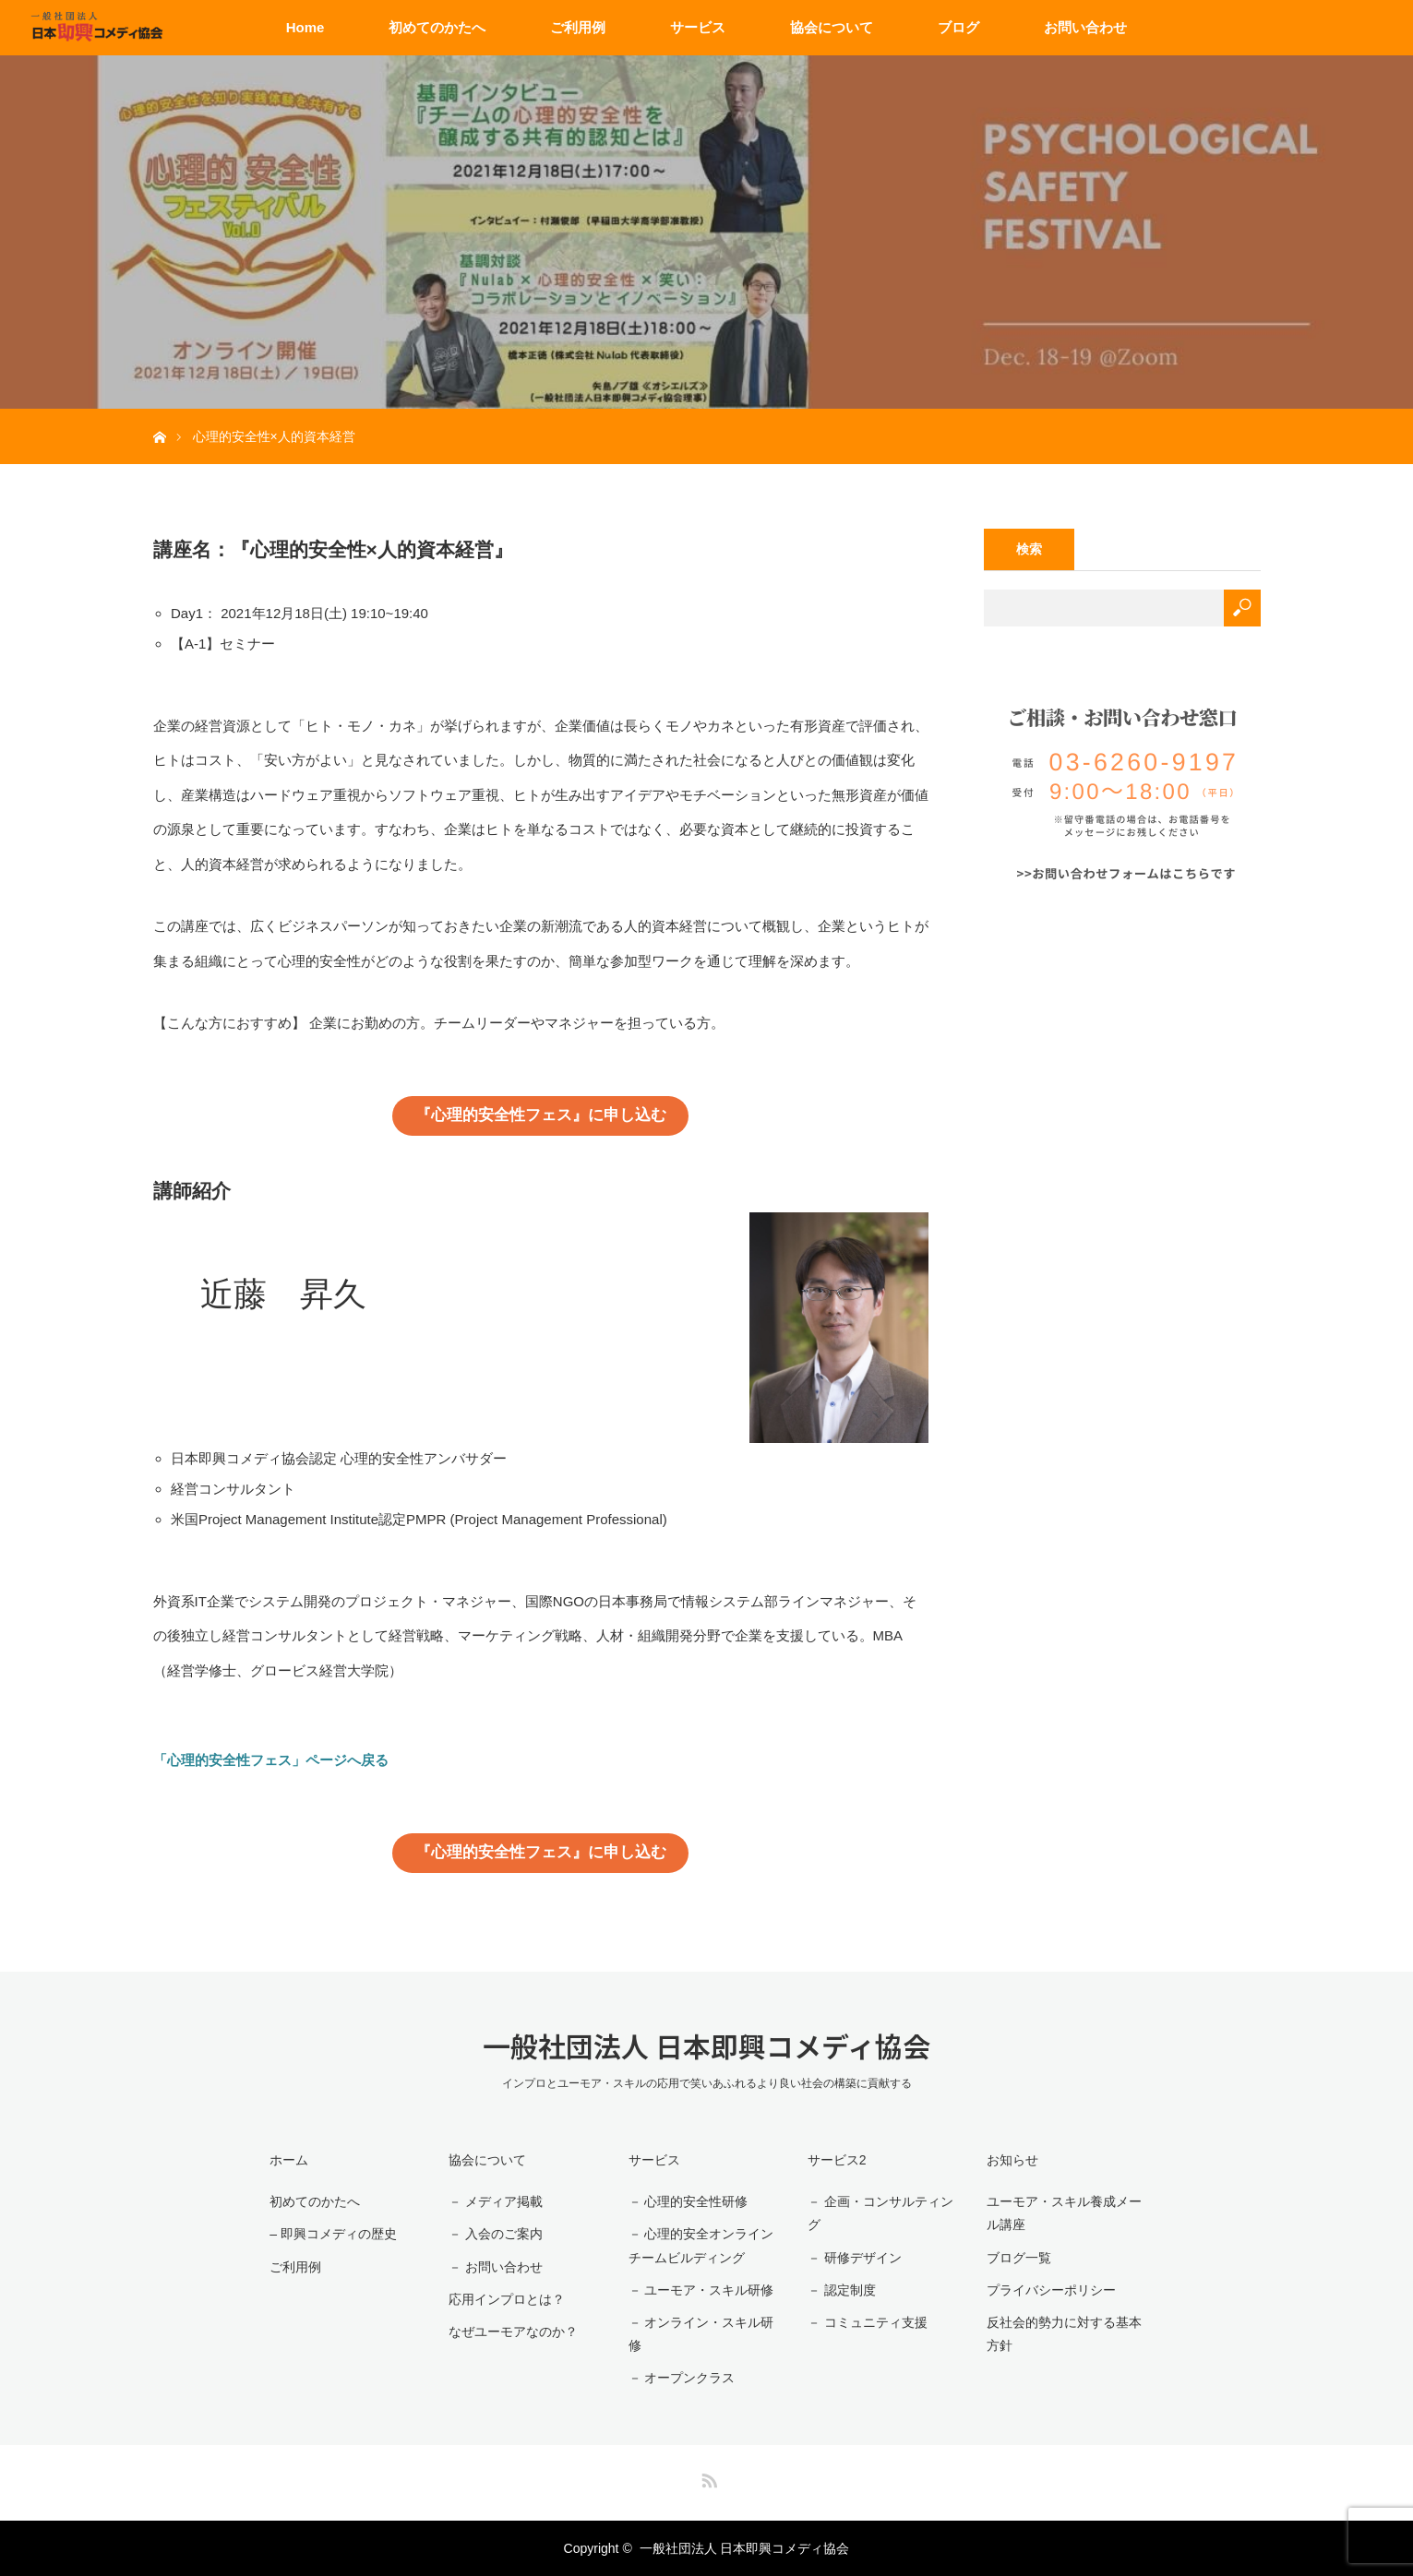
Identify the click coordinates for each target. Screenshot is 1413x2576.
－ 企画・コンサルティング (880, 2213)
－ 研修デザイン (855, 2257)
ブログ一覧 (1019, 2257)
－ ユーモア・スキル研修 (701, 2290)
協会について (831, 27)
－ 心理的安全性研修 (688, 2201)
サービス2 (837, 2160)
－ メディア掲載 (496, 2201)
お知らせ (1012, 2160)
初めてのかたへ (437, 27)
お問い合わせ (1085, 27)
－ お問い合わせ (496, 2267)
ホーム (288, 2160)
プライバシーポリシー (1051, 2290)
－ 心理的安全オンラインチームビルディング (701, 2245)
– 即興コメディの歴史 (333, 2233)
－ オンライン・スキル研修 (701, 2334)
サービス (697, 27)
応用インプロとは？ (507, 2299)
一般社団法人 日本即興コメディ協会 (706, 2045)
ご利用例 (577, 27)
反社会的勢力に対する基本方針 (1064, 2334)
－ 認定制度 (842, 2290)
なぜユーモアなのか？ (513, 2331)
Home (305, 27)
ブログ (958, 27)
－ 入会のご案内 (496, 2233)
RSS (707, 2477)
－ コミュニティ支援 (868, 2322)
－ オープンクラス (682, 2377)
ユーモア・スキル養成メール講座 (1064, 2213)
